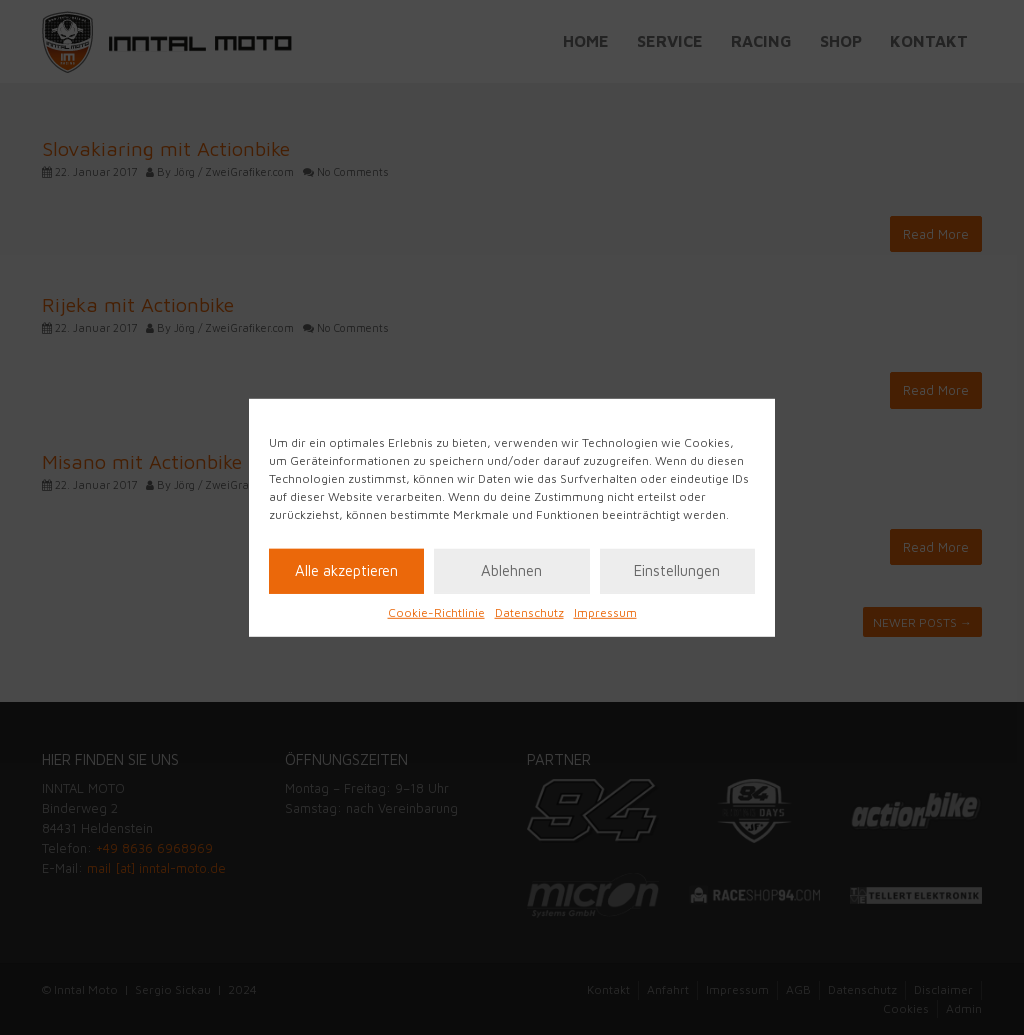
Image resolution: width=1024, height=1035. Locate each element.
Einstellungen (677, 570)
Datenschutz (529, 611)
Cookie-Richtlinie (436, 611)
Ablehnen (511, 570)
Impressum (605, 611)
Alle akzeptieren (346, 570)
